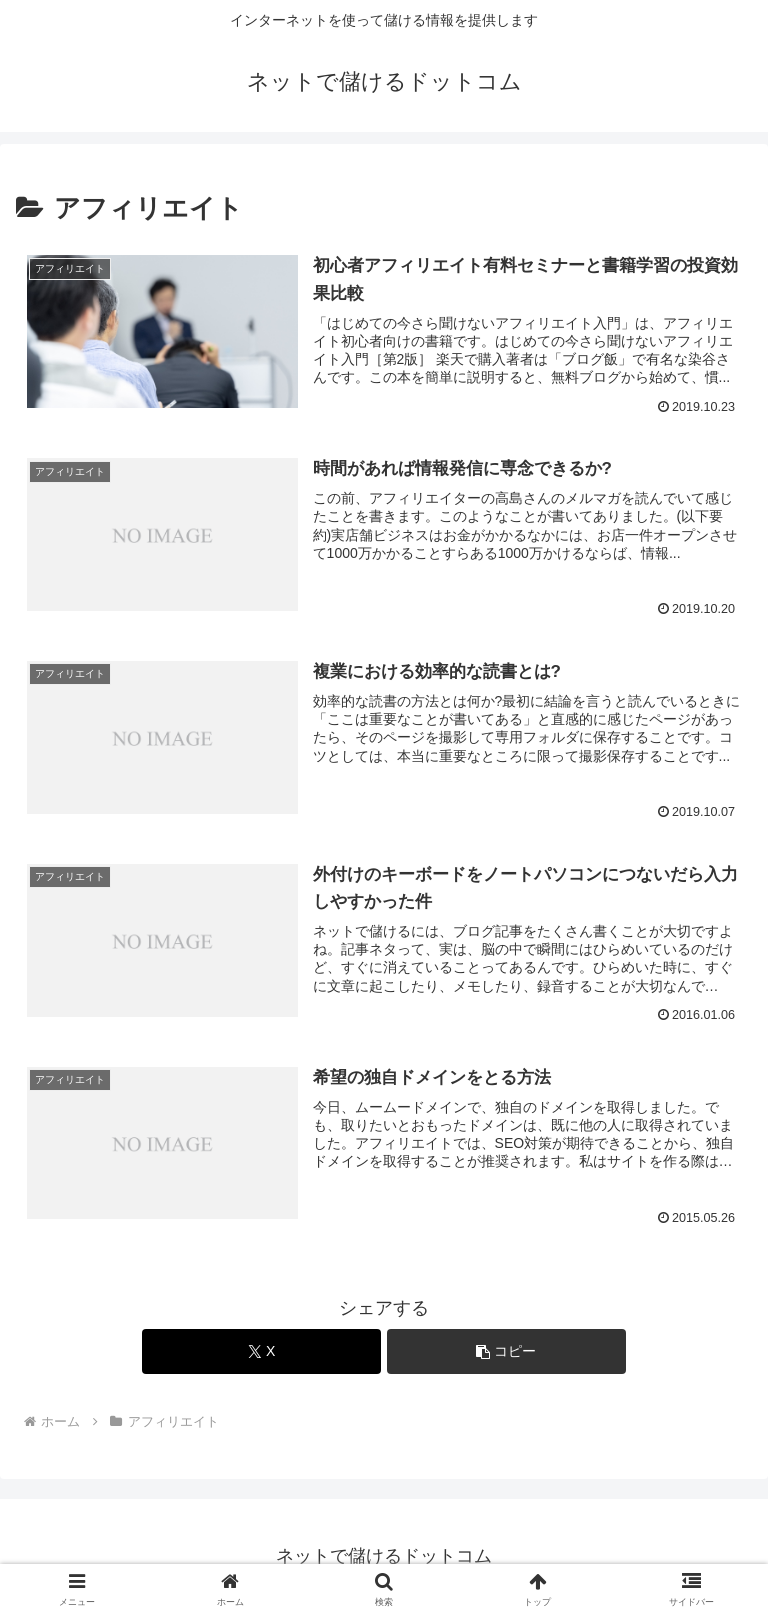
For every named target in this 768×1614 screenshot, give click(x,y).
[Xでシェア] (261, 1351)
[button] (506, 1351)
